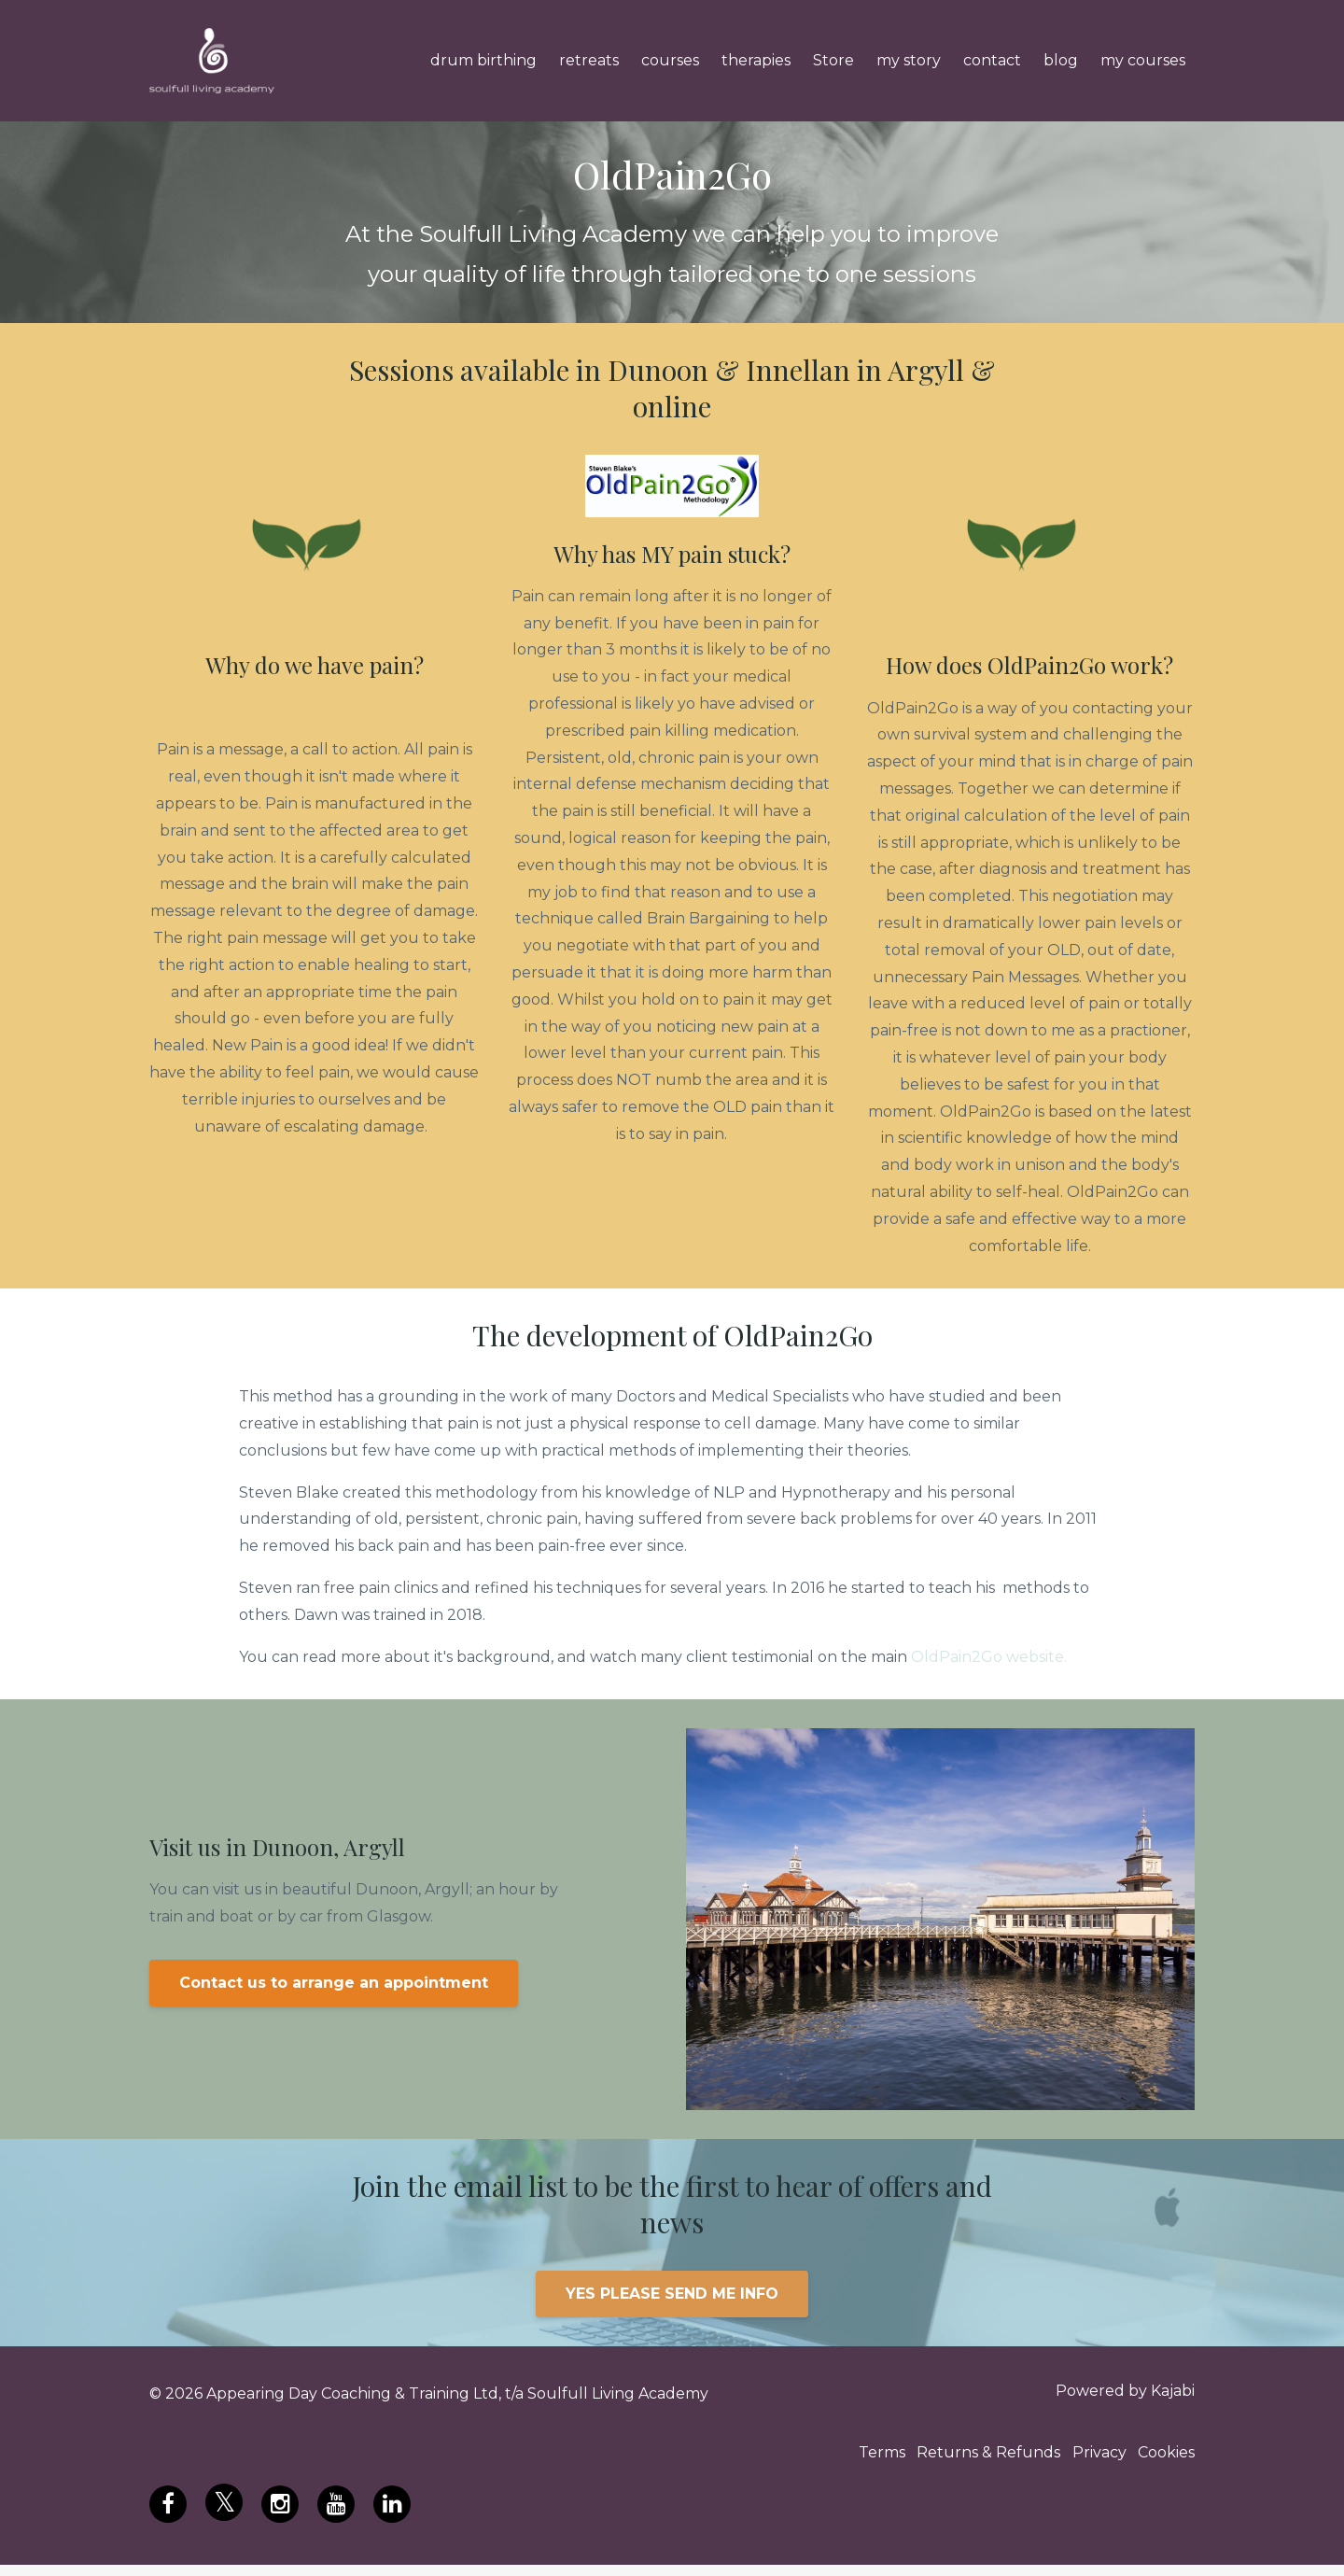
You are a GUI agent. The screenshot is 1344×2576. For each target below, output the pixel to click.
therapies (756, 60)
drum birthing (483, 60)
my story (908, 60)
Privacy (1088, 2461)
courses (670, 60)
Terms (849, 2461)
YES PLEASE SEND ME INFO (672, 2293)
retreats (589, 60)
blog (1060, 60)
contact (992, 60)
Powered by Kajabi (1125, 2393)
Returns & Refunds (967, 2461)
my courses (1142, 60)
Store (833, 60)
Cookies (1166, 2461)
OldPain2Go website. (989, 1657)
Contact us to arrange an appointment (333, 1983)
